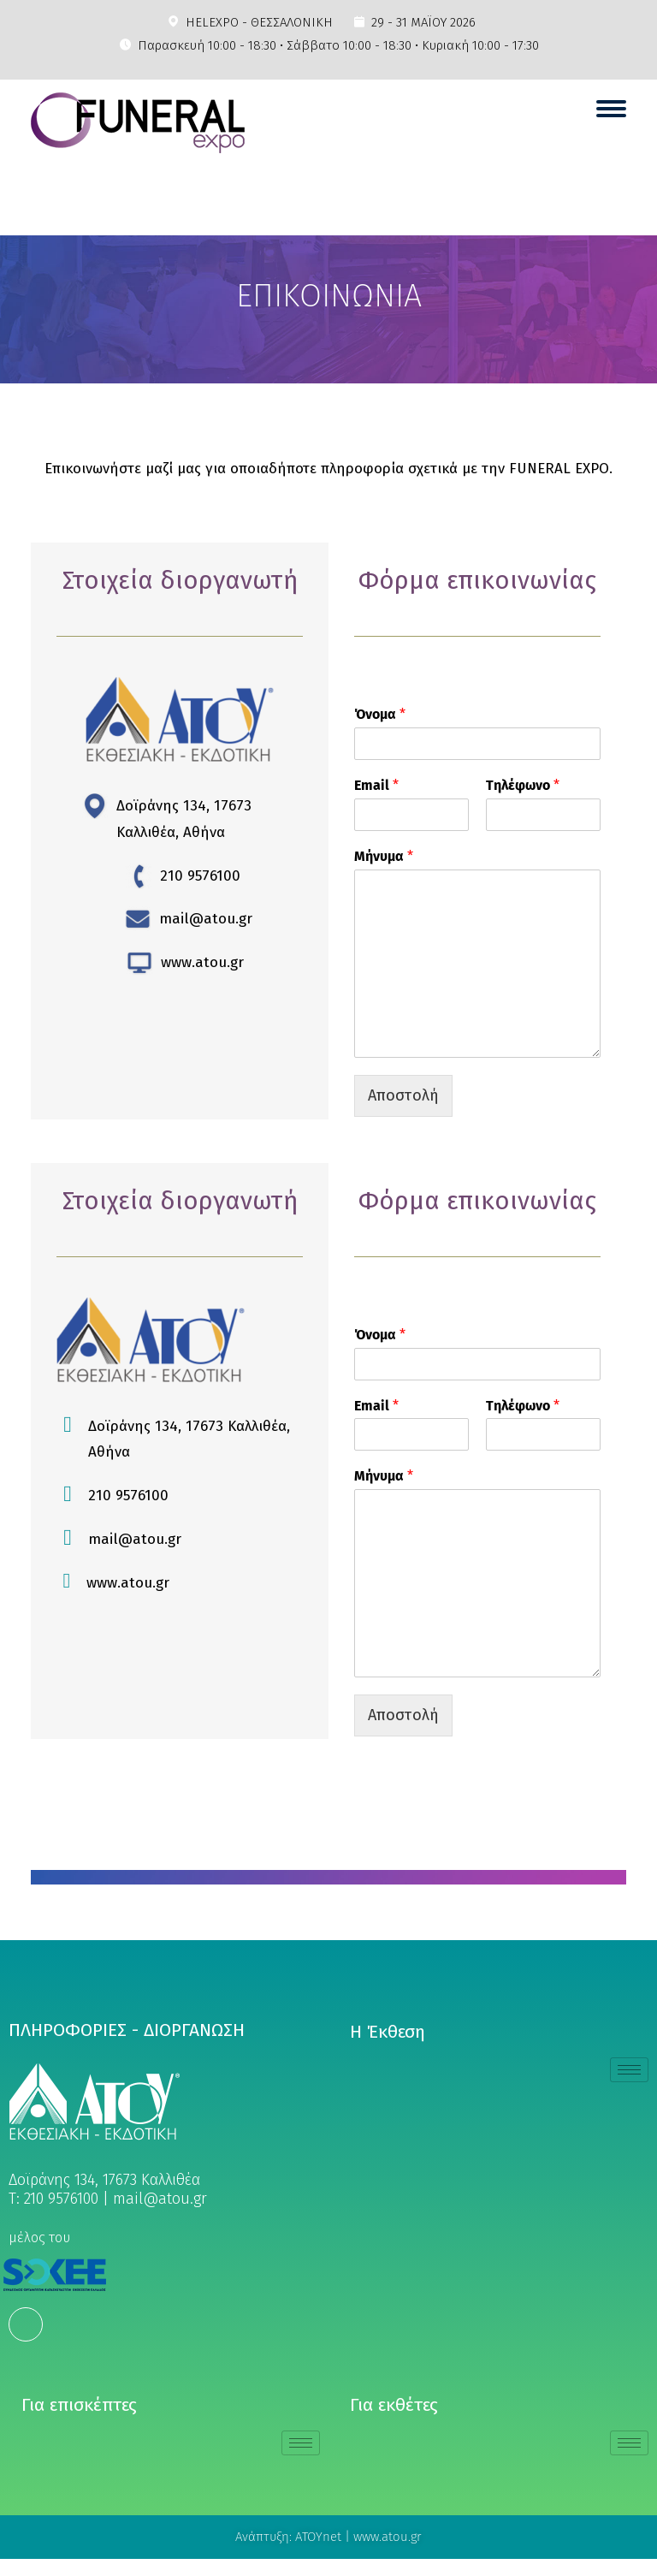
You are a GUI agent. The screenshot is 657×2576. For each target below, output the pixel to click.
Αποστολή (403, 1095)
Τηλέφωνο (522, 785)
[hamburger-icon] (629, 2069)
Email (376, 785)
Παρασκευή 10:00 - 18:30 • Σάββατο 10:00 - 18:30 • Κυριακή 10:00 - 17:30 (338, 45)
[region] (328, 309)
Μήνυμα (383, 856)
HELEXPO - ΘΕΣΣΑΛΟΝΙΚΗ (259, 22)
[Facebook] (26, 2324)
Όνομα (379, 714)
